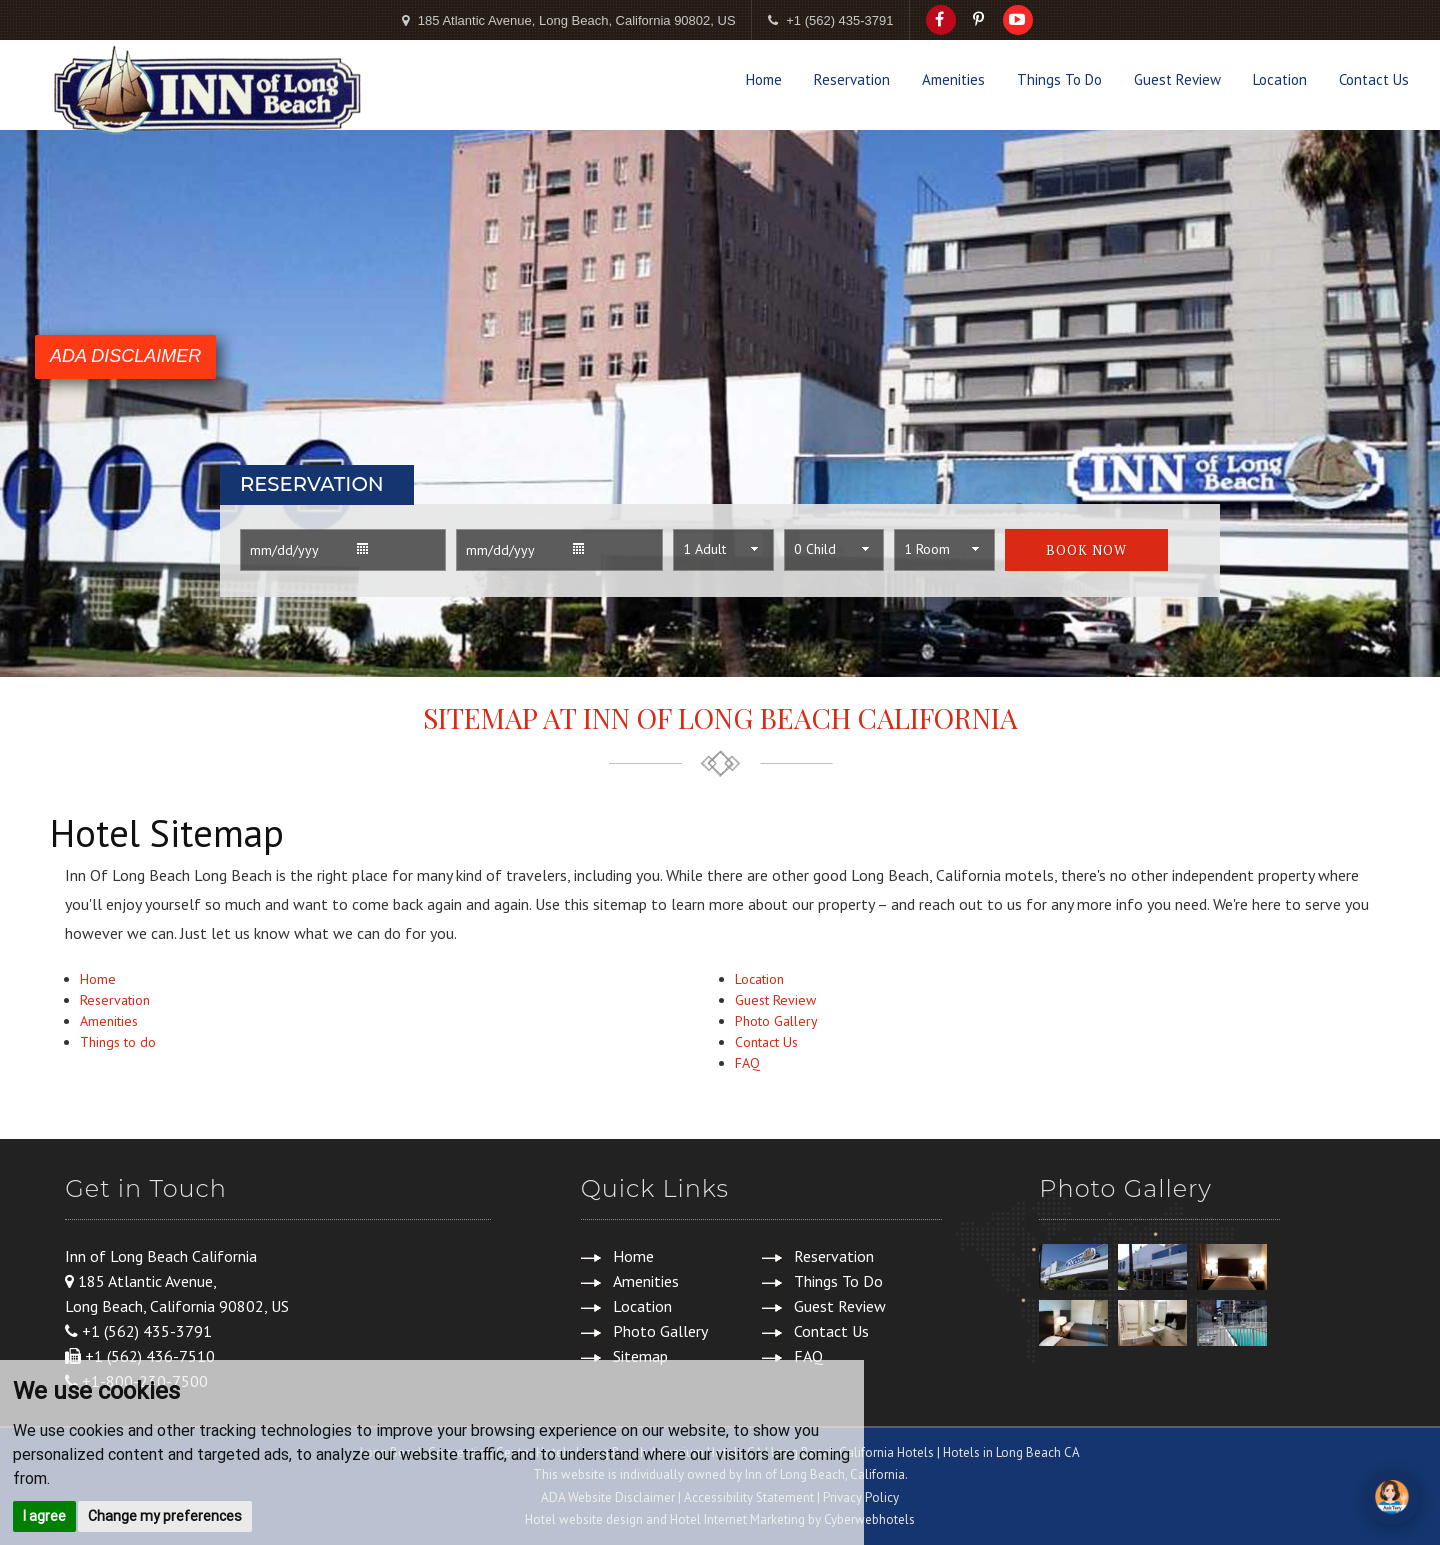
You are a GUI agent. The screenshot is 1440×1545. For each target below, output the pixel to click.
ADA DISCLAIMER (125, 356)
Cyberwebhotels (869, 1519)
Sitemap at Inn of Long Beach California (720, 717)
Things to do (118, 1042)
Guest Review (1177, 79)
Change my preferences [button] (165, 1516)
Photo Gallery (776, 1021)
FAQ (747, 1063)
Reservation (852, 79)
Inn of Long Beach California (161, 1256)
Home (764, 79)
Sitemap (640, 1356)
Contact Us (1374, 79)
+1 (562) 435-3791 (839, 20)
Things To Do (1059, 79)
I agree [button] (44, 1516)
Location (1280, 79)
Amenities (953, 79)
